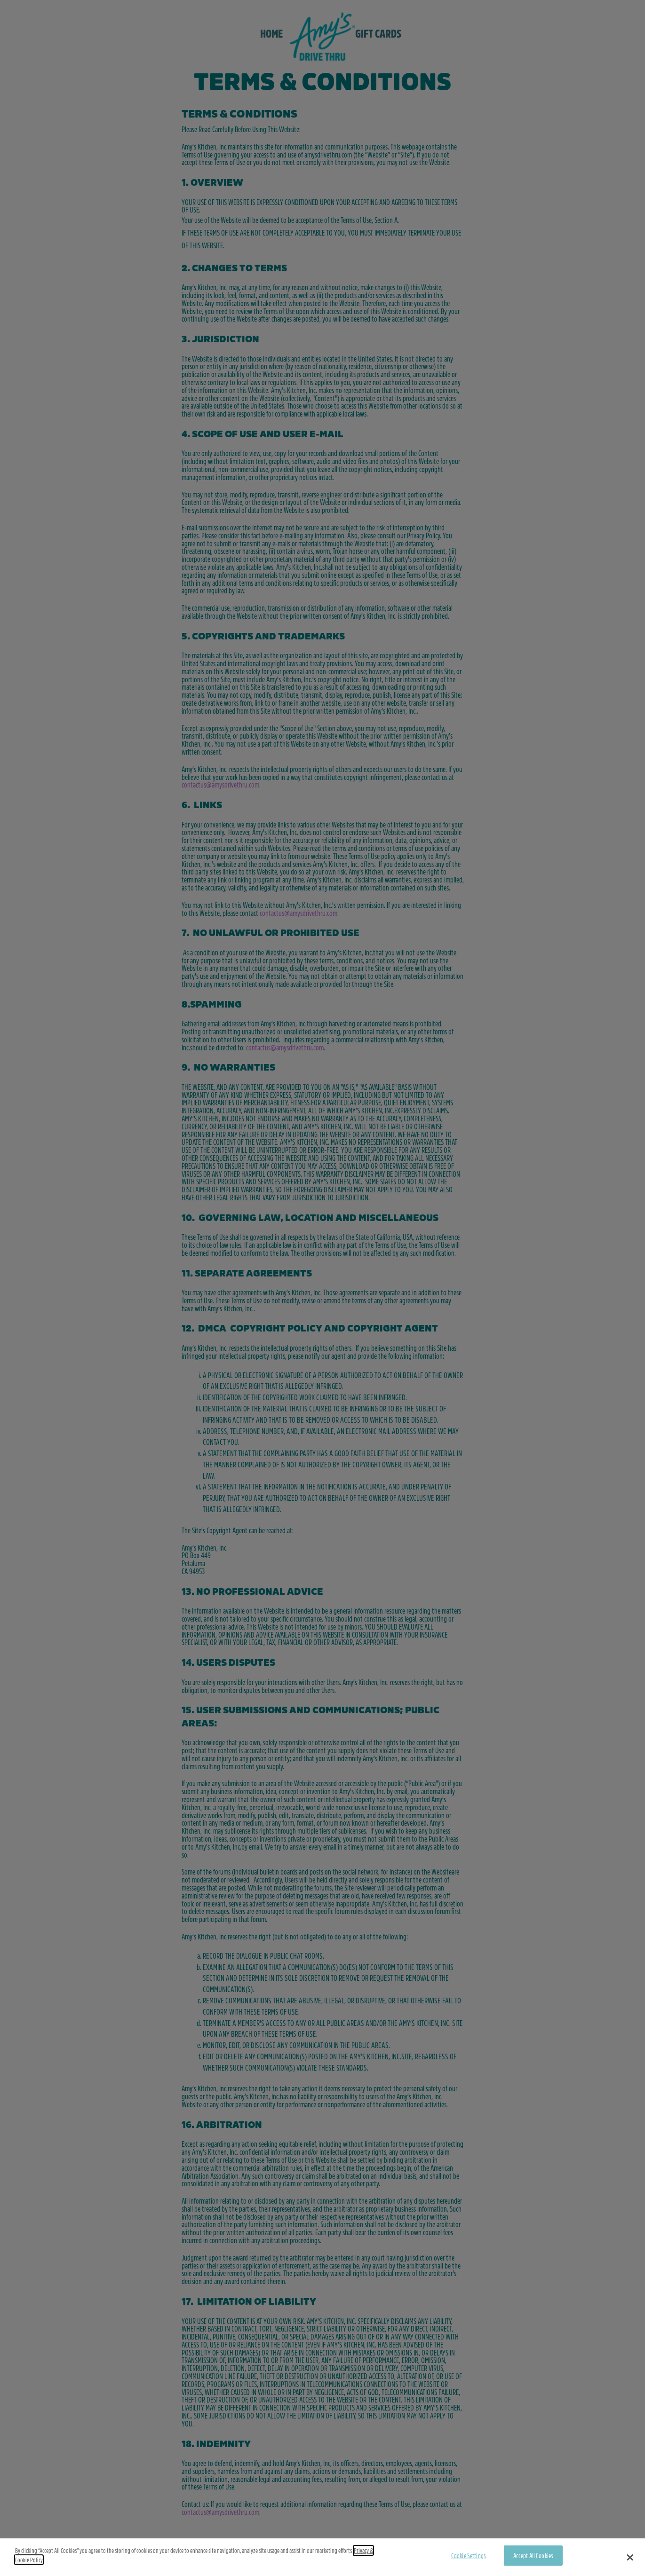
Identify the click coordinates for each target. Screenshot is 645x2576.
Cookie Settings (468, 2555)
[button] (630, 2557)
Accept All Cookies (533, 2555)
